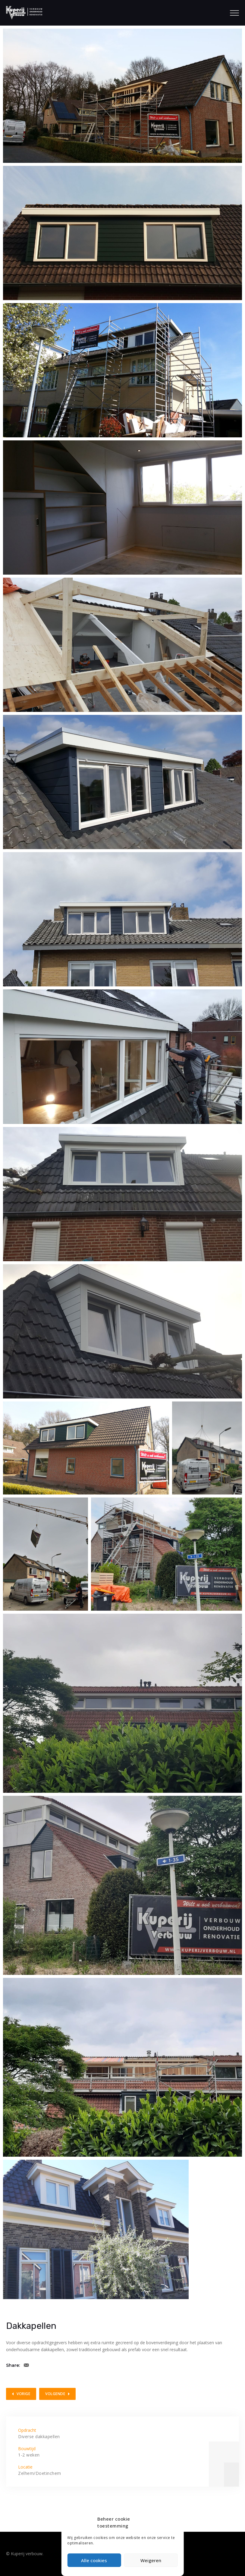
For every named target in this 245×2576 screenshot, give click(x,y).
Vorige (23, 2393)
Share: (13, 2365)
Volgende (55, 2393)
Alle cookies (94, 2560)
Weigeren (150, 2560)
